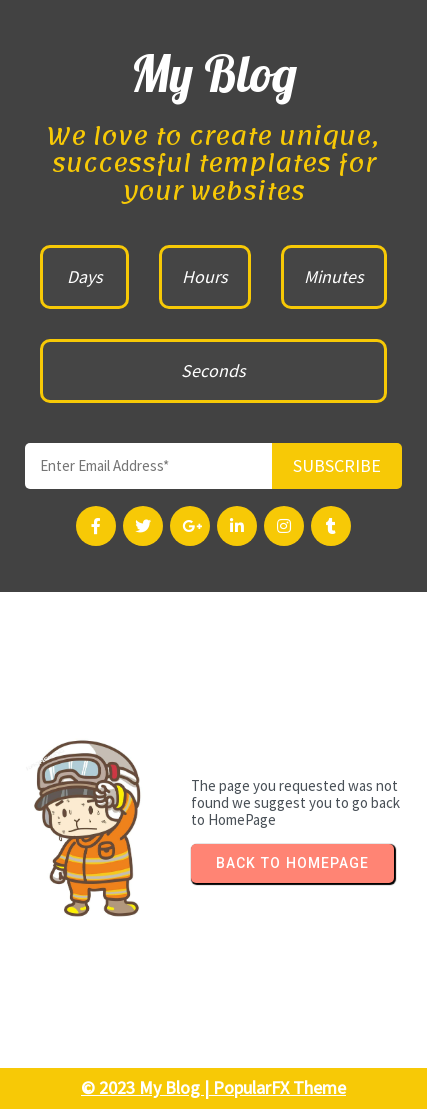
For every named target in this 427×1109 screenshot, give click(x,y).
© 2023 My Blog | (147, 1087)
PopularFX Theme (279, 1087)
